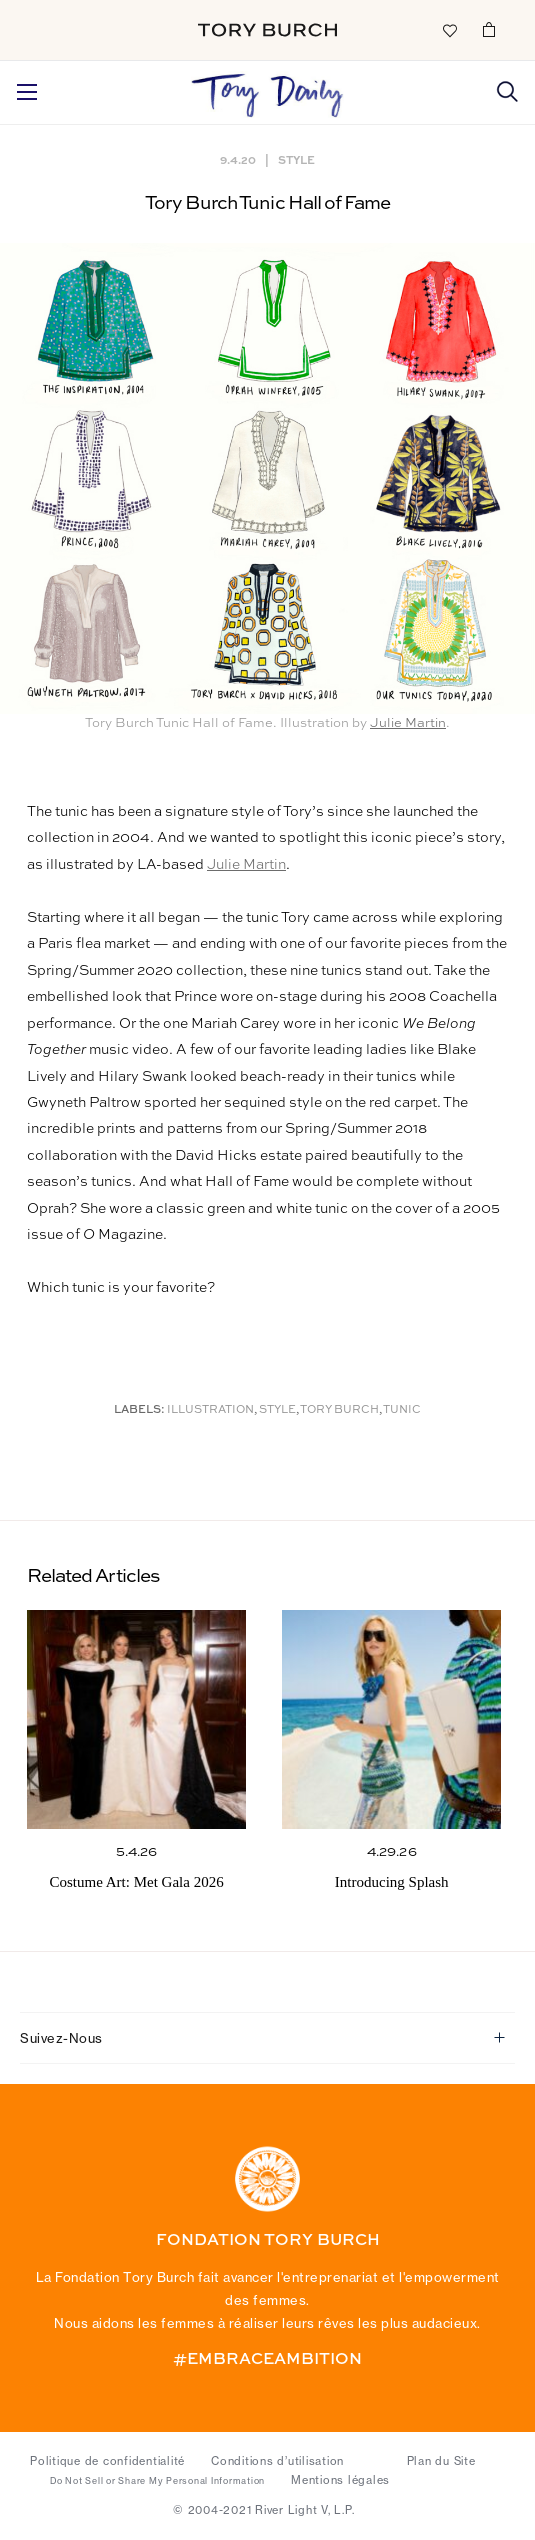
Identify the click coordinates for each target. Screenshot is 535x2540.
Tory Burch (339, 1410)
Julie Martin (408, 723)
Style (296, 159)
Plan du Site (441, 2461)
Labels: (139, 1410)
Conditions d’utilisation (277, 2461)
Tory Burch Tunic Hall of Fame (267, 203)
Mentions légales (340, 2480)
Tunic (402, 1410)
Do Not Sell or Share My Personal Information (157, 2481)
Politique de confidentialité (107, 2461)
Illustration (210, 1410)
